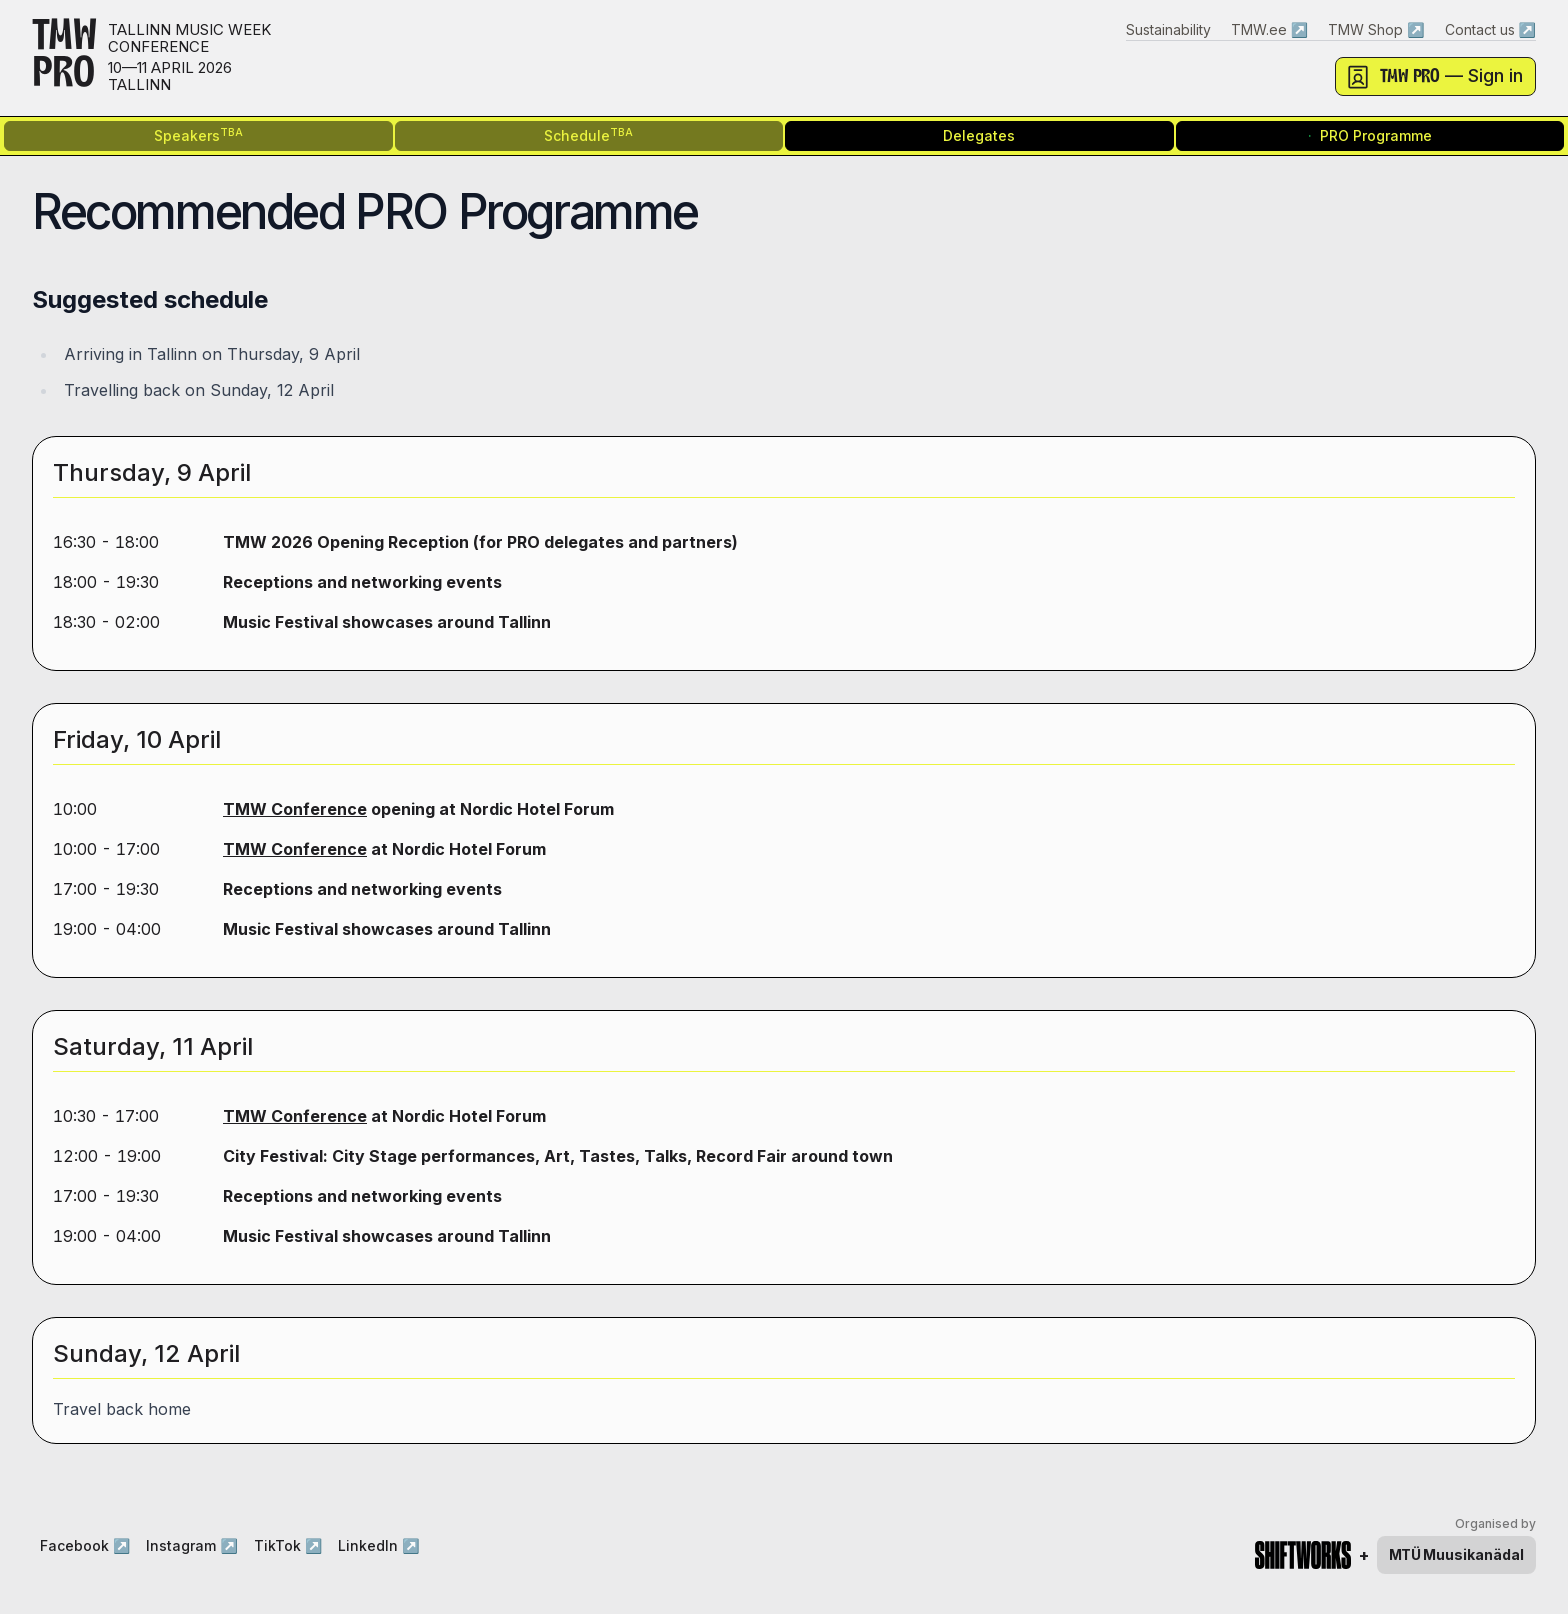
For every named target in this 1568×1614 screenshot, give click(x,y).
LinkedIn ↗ (378, 1545)
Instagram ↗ (191, 1545)
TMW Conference (295, 809)
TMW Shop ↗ (1376, 29)
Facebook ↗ (85, 1545)
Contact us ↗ (1490, 29)
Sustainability (1168, 29)
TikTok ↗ (288, 1545)
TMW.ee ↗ (1269, 29)
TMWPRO (64, 57)
